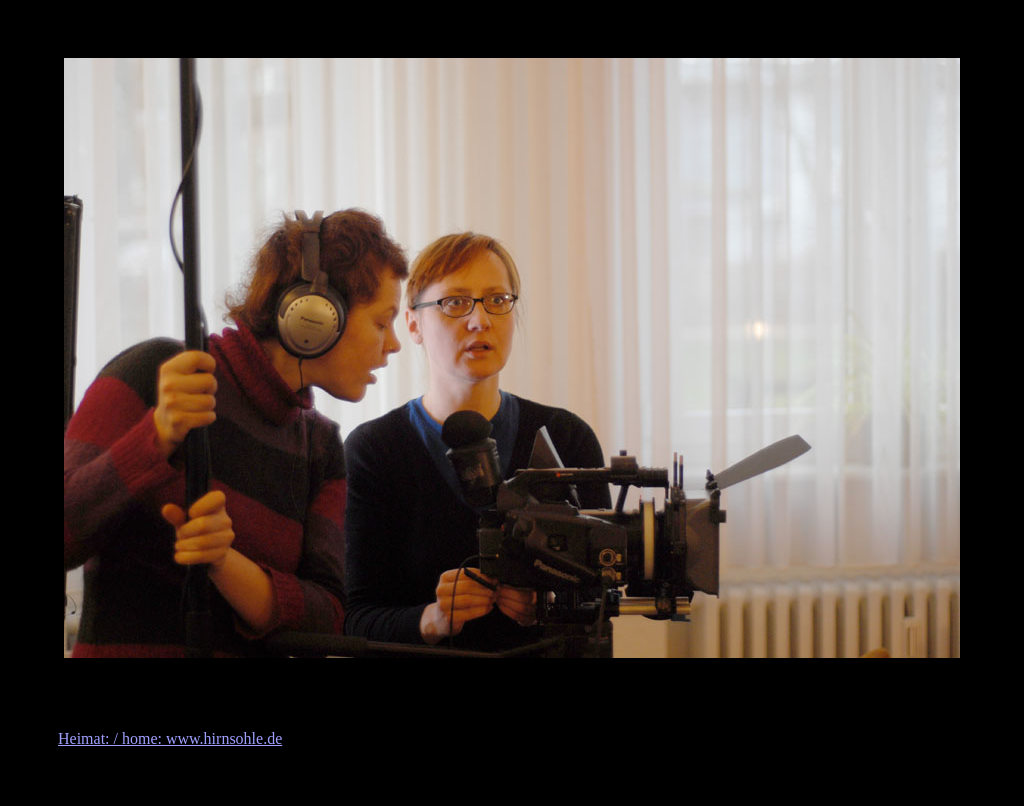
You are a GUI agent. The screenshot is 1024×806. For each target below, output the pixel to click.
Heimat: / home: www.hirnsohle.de (170, 738)
